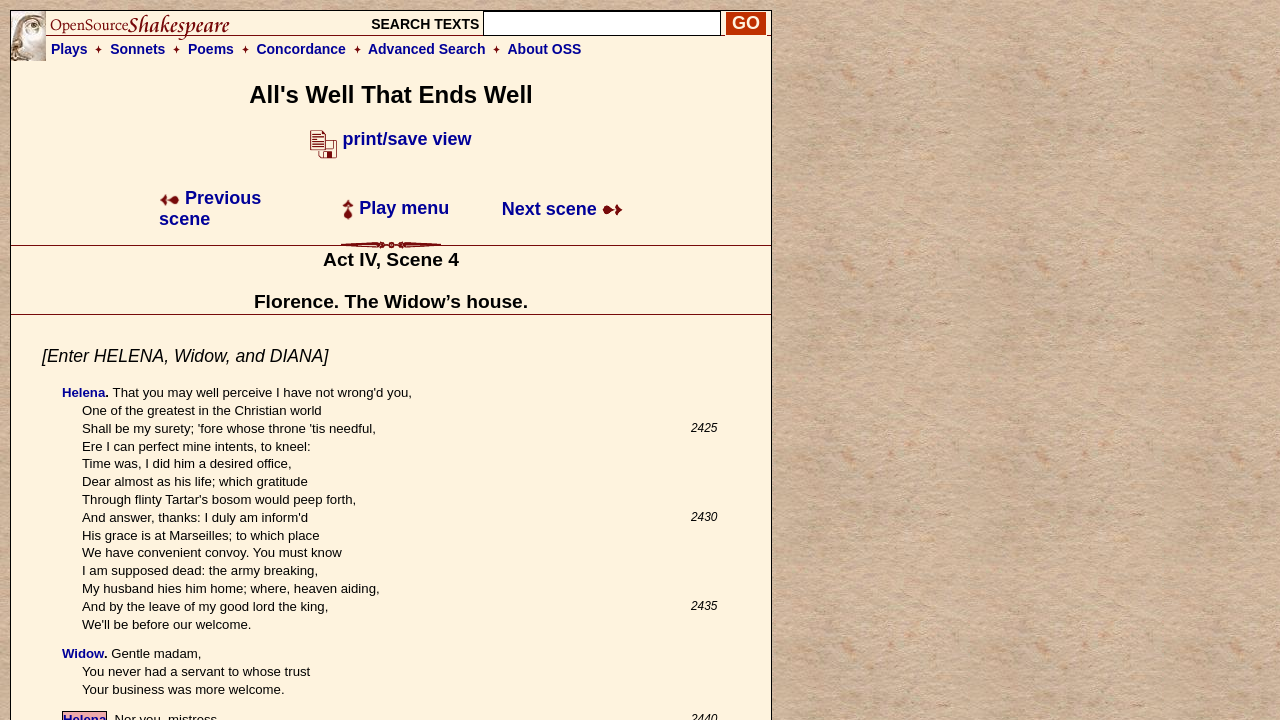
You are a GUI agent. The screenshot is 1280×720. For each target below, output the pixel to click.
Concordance (300, 49)
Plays (69, 49)
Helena (83, 392)
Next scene (562, 209)
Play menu (395, 208)
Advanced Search (427, 49)
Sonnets (137, 49)
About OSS (545, 49)
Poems (211, 49)
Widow (83, 653)
